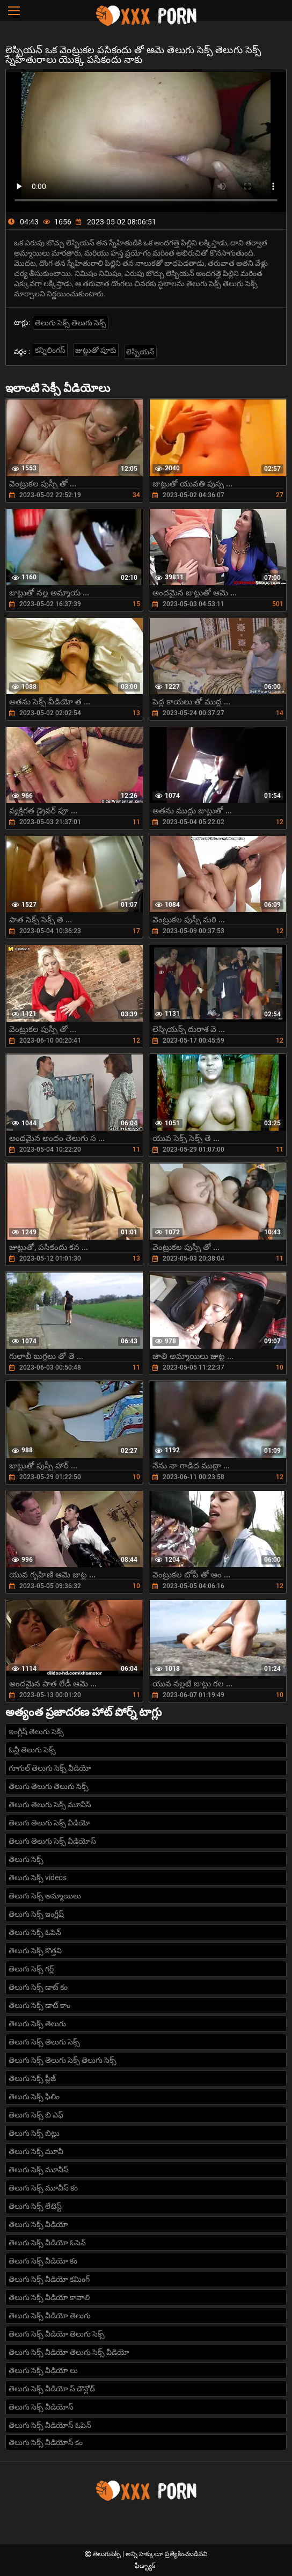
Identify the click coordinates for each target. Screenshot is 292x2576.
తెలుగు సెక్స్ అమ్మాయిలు (45, 1895)
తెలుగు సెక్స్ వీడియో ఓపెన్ (47, 2242)
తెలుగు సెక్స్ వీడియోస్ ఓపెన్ (50, 2425)
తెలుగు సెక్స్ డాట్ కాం (39, 2005)
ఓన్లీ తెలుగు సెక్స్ (32, 1749)
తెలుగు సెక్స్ (26, 1859)
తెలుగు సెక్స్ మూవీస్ (39, 2169)
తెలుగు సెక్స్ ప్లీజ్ (32, 2078)
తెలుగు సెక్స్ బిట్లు (34, 2133)
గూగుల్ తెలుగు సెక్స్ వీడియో (50, 1768)
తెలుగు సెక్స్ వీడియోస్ (41, 2407)
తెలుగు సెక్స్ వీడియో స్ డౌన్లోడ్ (52, 2388)
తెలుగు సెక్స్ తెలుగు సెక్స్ (70, 322)
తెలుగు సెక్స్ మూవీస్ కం (43, 2188)
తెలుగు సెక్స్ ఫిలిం (34, 2096)
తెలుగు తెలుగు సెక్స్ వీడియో (50, 1822)
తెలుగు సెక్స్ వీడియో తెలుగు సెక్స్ (57, 2334)
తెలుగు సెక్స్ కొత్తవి (35, 1950)
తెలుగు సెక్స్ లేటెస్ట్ (35, 2206)
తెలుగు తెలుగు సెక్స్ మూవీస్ (50, 1804)
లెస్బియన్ (140, 351)
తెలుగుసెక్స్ (107, 2554)
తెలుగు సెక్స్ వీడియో (38, 2224)
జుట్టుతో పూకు (95, 350)
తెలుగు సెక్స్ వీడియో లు (43, 2370)
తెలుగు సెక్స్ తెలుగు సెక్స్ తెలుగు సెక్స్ (62, 2060)
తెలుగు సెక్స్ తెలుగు (37, 2023)
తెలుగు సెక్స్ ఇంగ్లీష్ (36, 1914)
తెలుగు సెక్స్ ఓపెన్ (35, 1932)
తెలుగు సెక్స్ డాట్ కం (38, 1987)
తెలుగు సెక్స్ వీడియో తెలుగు (50, 2315)
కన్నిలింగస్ (50, 350)
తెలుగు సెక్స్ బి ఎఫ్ (36, 2115)
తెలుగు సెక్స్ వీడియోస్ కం (46, 2442)
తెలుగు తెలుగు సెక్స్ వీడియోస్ (52, 1841)
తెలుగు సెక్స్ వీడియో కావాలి (49, 2297)
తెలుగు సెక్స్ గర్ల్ (31, 1968)
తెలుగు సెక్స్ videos (38, 1877)
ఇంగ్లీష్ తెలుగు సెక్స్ (36, 1731)
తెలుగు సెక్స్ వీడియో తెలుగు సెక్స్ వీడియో (69, 2352)
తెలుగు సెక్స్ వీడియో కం (43, 2261)
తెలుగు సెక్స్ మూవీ (36, 2151)
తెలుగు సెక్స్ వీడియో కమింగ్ (49, 2279)
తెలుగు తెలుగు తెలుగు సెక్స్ (49, 1786)
